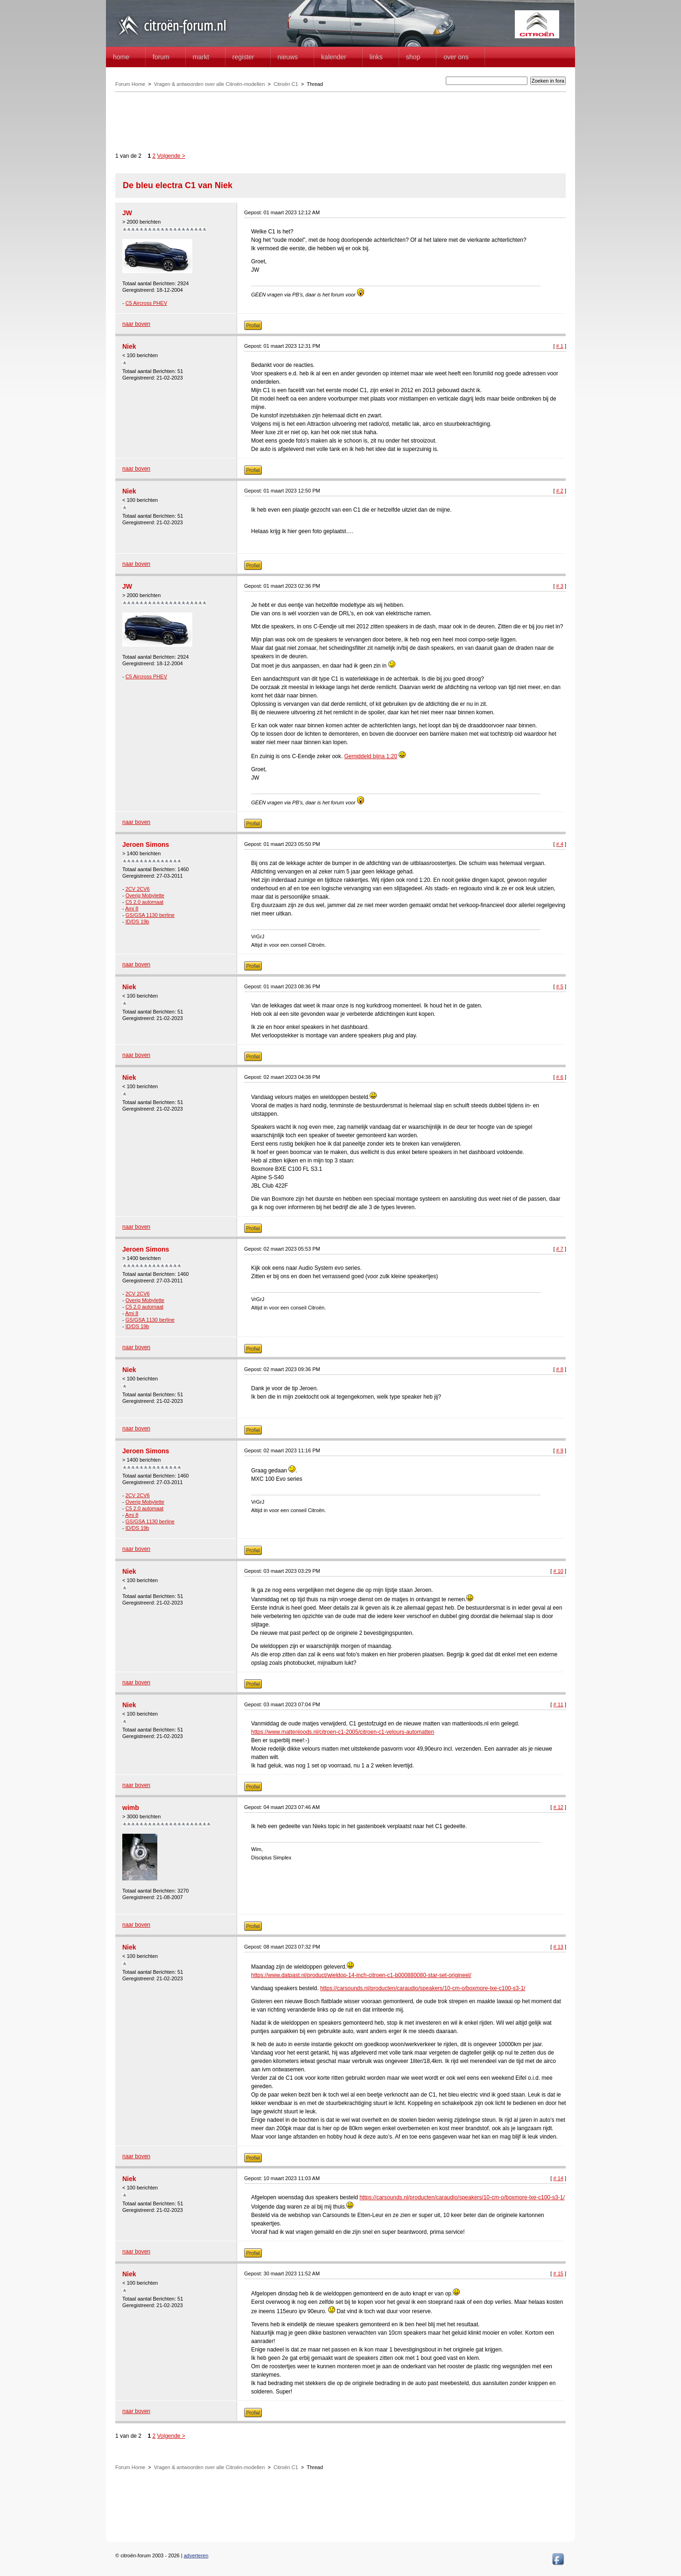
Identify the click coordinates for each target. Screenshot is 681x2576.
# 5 (559, 986)
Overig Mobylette (145, 895)
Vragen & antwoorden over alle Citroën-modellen (209, 84)
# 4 (559, 844)
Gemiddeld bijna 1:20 (370, 756)
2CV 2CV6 (138, 889)
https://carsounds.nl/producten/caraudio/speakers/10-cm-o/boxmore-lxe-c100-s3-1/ (423, 1988)
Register (243, 57)
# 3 (559, 586)
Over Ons (456, 57)
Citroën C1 (286, 84)
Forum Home (130, 84)
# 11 (558, 1704)
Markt (201, 57)
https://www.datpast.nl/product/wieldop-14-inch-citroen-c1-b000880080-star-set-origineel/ (361, 1975)
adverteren (196, 2555)
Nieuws (288, 57)
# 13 (558, 1947)
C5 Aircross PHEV (146, 303)
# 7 (559, 1249)
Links (376, 57)
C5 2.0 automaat (144, 902)
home (121, 57)
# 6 (559, 1077)
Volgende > (171, 156)
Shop (413, 57)
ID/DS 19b (137, 921)
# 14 (558, 2178)
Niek (129, 346)
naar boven (136, 324)
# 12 (558, 1807)
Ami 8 (131, 908)
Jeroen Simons (145, 844)
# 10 (558, 1571)
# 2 (559, 490)
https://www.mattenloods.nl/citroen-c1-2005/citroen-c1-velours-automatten (342, 1732)
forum (161, 57)
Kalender (333, 57)
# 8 (559, 1369)
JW (127, 213)
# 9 (559, 1450)
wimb (130, 1807)
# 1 (559, 346)
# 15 (558, 2273)
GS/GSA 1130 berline (150, 915)
